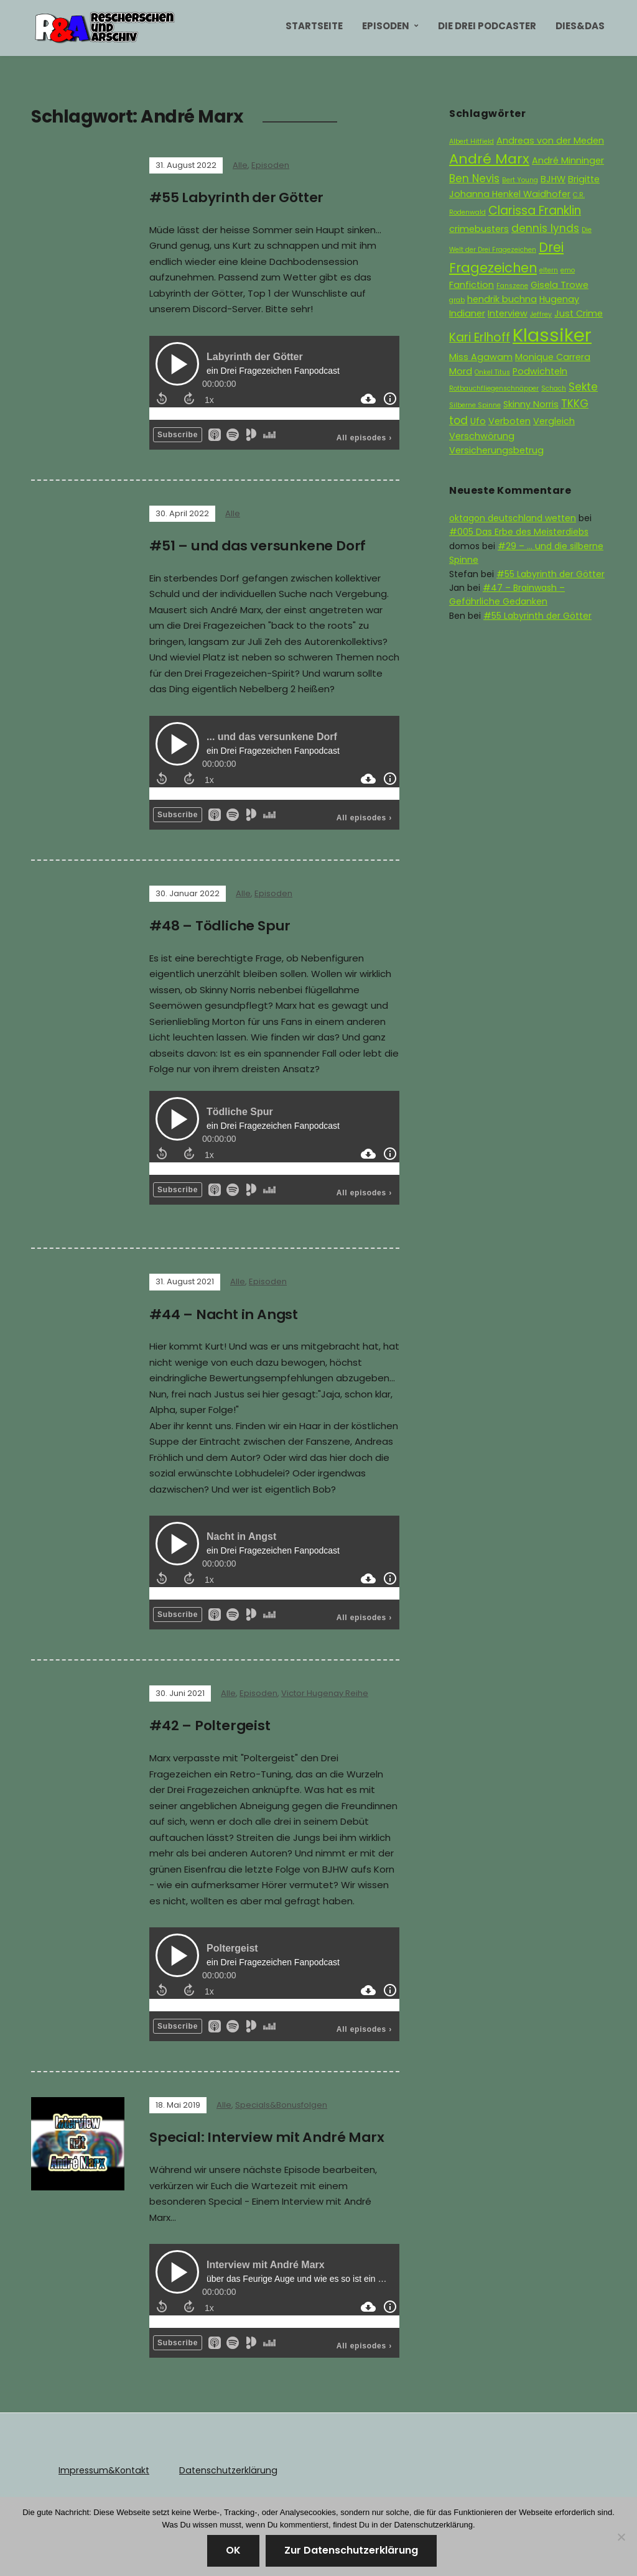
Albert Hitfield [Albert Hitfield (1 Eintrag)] (471, 141)
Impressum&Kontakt (103, 2467)
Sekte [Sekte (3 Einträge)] (583, 386)
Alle (240, 165)
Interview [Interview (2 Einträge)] (508, 313)
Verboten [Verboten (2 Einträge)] (509, 421)
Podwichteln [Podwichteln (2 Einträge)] (540, 371)
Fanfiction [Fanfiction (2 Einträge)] (471, 285)
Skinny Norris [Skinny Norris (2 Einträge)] (531, 404)
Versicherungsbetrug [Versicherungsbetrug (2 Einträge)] (496, 450)
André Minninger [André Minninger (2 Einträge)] (568, 160)
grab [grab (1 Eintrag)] (457, 300)
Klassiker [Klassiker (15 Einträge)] (552, 335)
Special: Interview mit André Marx (267, 2134)
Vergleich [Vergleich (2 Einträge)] (554, 421)
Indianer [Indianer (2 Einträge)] (467, 313)
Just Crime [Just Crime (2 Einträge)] (578, 313)
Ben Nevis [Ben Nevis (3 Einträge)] (474, 178)
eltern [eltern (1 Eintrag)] (548, 270)
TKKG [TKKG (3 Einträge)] (574, 403)
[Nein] (621, 2537)
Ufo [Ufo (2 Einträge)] (478, 421)
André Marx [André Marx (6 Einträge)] (489, 159)
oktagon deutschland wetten (512, 518)
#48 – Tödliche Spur (220, 924)
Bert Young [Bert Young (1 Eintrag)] (520, 180)
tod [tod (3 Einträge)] (458, 420)
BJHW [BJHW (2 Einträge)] (553, 179)
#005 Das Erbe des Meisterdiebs (518, 532)
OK (233, 2550)
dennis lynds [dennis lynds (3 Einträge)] (545, 228)
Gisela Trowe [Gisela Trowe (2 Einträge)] (559, 285)
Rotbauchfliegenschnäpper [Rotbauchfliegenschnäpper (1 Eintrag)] (494, 388)
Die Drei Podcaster (487, 25)
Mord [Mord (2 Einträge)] (460, 371)
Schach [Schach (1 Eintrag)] (553, 388)
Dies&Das (580, 25)
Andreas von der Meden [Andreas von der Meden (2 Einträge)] (550, 140)
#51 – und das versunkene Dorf (258, 545)
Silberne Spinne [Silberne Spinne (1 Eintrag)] (475, 405)
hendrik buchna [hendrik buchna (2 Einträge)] (502, 299)
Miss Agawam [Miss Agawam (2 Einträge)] (481, 357)
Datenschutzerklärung (226, 2467)
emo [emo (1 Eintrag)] (567, 270)
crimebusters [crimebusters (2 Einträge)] (479, 229)
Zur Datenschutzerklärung (351, 2550)
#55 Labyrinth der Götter (237, 197)
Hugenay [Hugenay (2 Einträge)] (559, 299)
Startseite (314, 25)
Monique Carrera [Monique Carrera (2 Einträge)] (552, 357)
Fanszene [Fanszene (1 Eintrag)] (512, 285)
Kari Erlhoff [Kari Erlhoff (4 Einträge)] (479, 337)
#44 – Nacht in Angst (224, 1312)
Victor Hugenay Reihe (324, 1691)
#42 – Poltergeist (210, 1723)
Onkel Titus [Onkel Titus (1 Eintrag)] (492, 372)
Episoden (385, 25)
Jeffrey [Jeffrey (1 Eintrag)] (541, 314)
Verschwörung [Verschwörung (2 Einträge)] (481, 436)
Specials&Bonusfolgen (281, 2102)
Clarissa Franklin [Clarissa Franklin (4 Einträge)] (534, 210)
